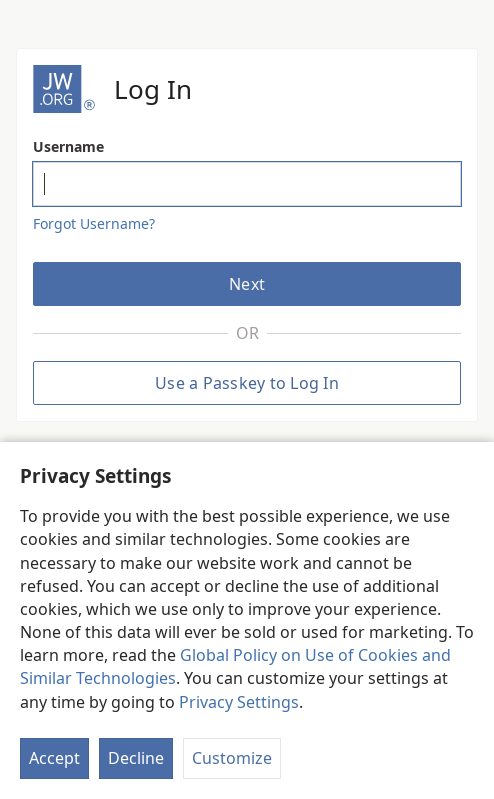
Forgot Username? (94, 223)
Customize (232, 758)
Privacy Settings (239, 702)
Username (68, 146)
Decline (136, 758)
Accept (54, 758)
